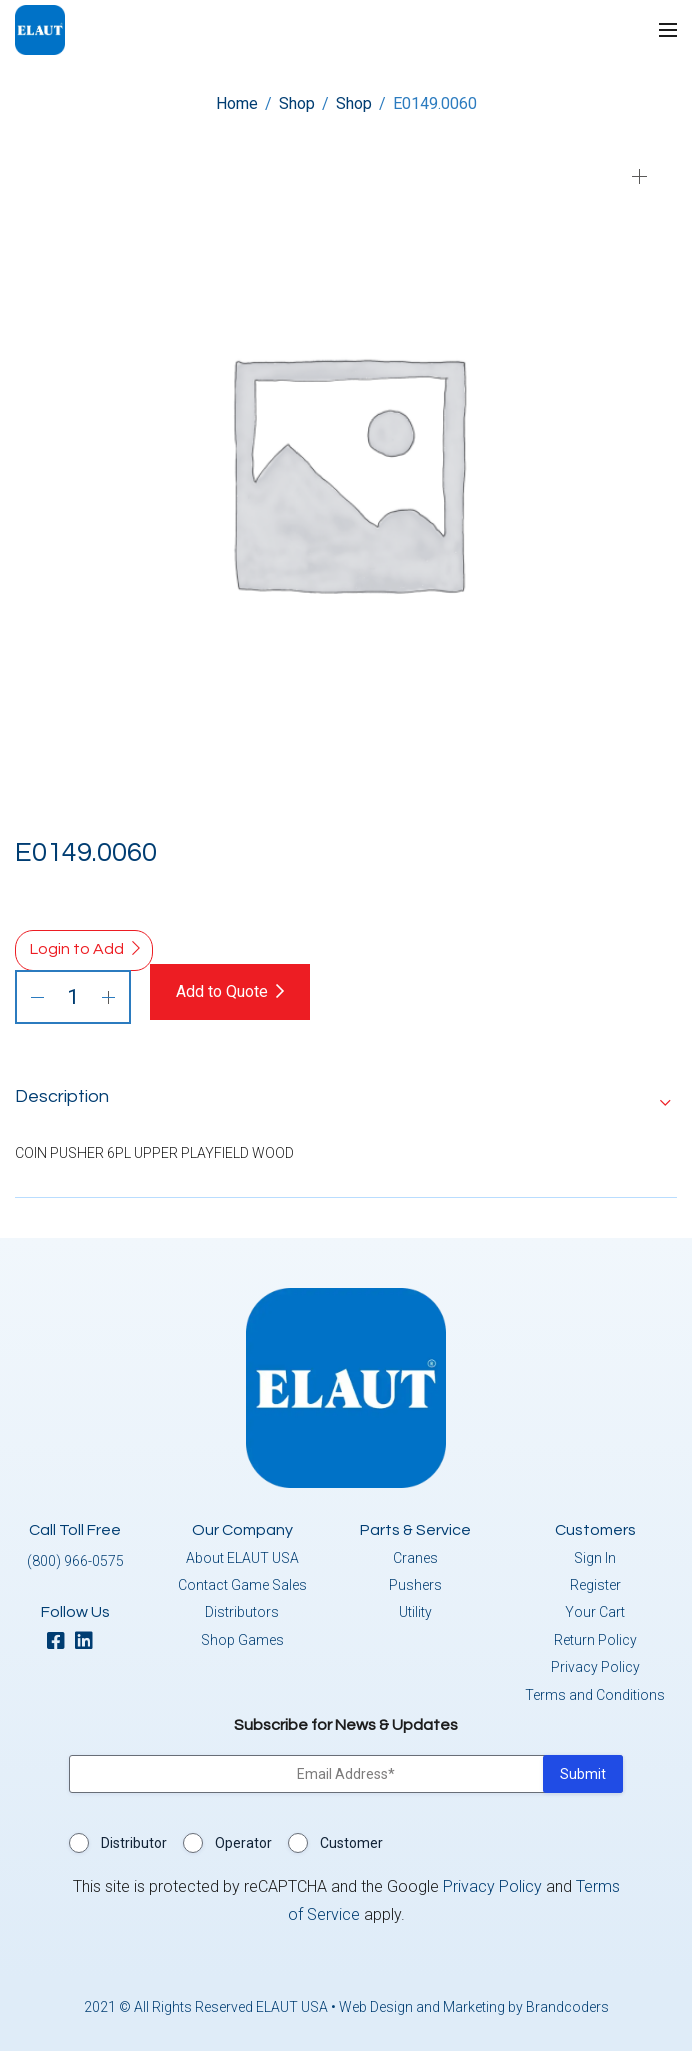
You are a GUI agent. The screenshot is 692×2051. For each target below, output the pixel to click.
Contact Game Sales (242, 1585)
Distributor (134, 1843)
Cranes (415, 1558)
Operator (243, 1843)
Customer (351, 1843)
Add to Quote (222, 991)
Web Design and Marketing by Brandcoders (474, 2007)
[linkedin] (89, 1642)
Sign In (595, 1558)
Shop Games (242, 1640)
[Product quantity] (73, 997)
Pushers (415, 1585)
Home (237, 103)
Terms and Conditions (595, 1695)
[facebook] (61, 1642)
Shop (297, 103)
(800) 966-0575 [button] (75, 1561)
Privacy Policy (595, 1667)
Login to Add (77, 949)
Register (595, 1585)
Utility (415, 1612)
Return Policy (595, 1640)
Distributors (242, 1612)
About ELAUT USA (242, 1558)
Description (62, 1096)
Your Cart (595, 1612)
